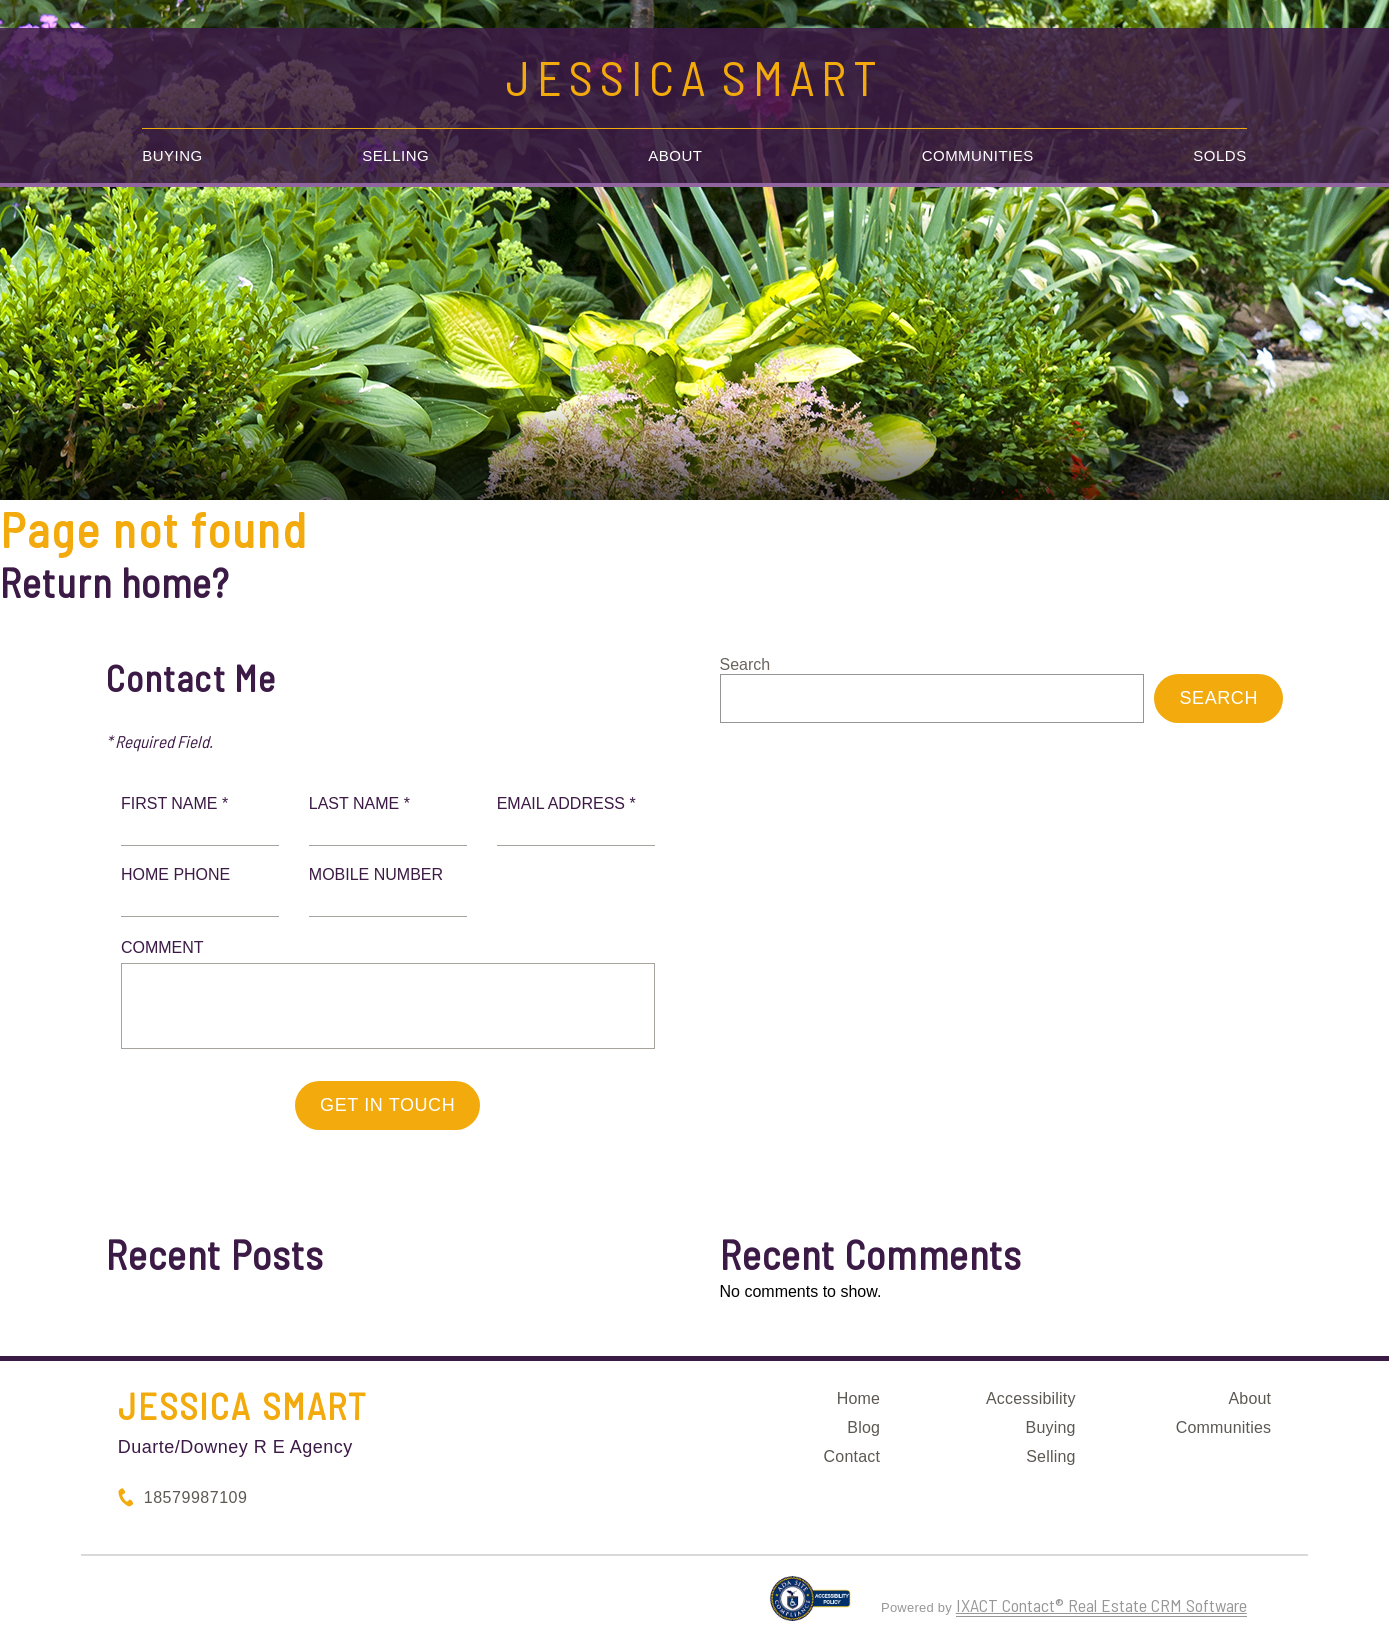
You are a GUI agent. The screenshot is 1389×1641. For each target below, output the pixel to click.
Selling (395, 155)
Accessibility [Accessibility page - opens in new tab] (1031, 1398)
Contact (852, 1456)
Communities (978, 155)
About (675, 155)
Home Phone (175, 874)
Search (745, 664)
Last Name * (359, 803)
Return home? (114, 582)
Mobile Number (376, 874)
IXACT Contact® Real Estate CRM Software (1101, 1605)
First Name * (174, 803)
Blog (863, 1427)
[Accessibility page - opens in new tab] (810, 1607)
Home (858, 1398)
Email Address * (566, 803)
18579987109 (196, 1497)
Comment (162, 947)
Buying (172, 155)
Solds (1219, 155)
